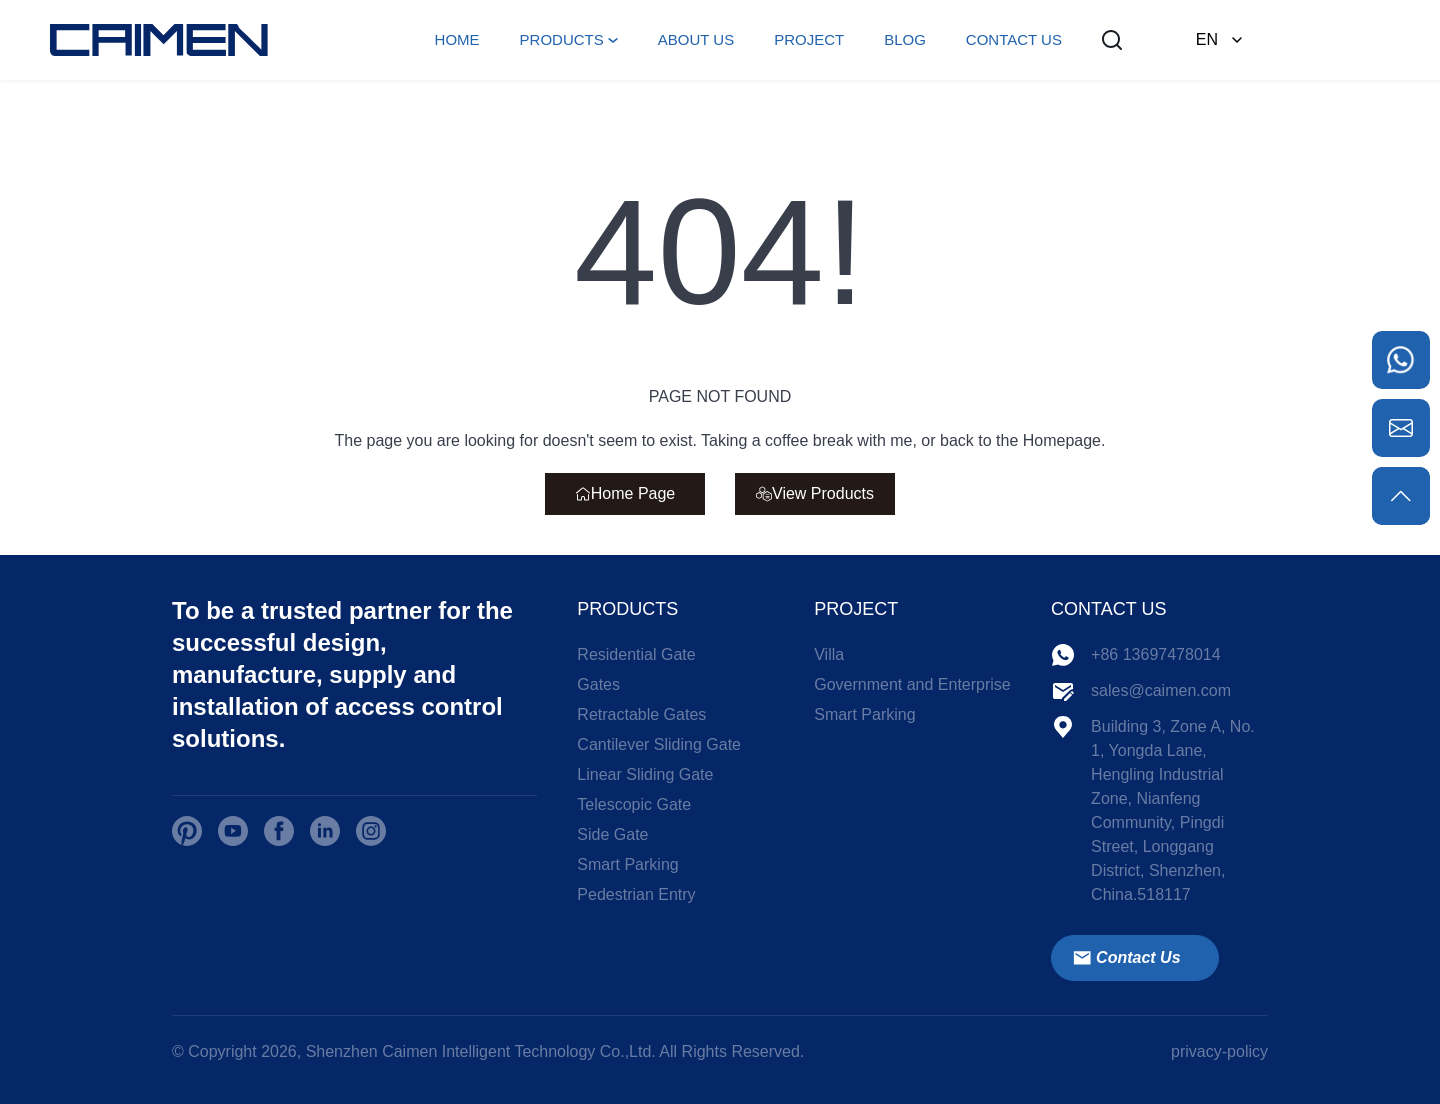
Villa (829, 654)
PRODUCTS (562, 39)
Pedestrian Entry (636, 894)
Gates (598, 684)
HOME (457, 39)
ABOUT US (696, 39)
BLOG (905, 39)
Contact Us (1126, 958)
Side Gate (612, 834)
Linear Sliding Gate (645, 774)
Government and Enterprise (912, 684)
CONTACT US (1014, 39)
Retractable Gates (641, 714)
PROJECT (809, 39)
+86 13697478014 (1155, 654)
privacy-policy (1219, 1051)
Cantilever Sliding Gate (659, 744)
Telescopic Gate (634, 804)
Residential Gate (636, 654)
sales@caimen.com (1161, 690)
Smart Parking (627, 864)
